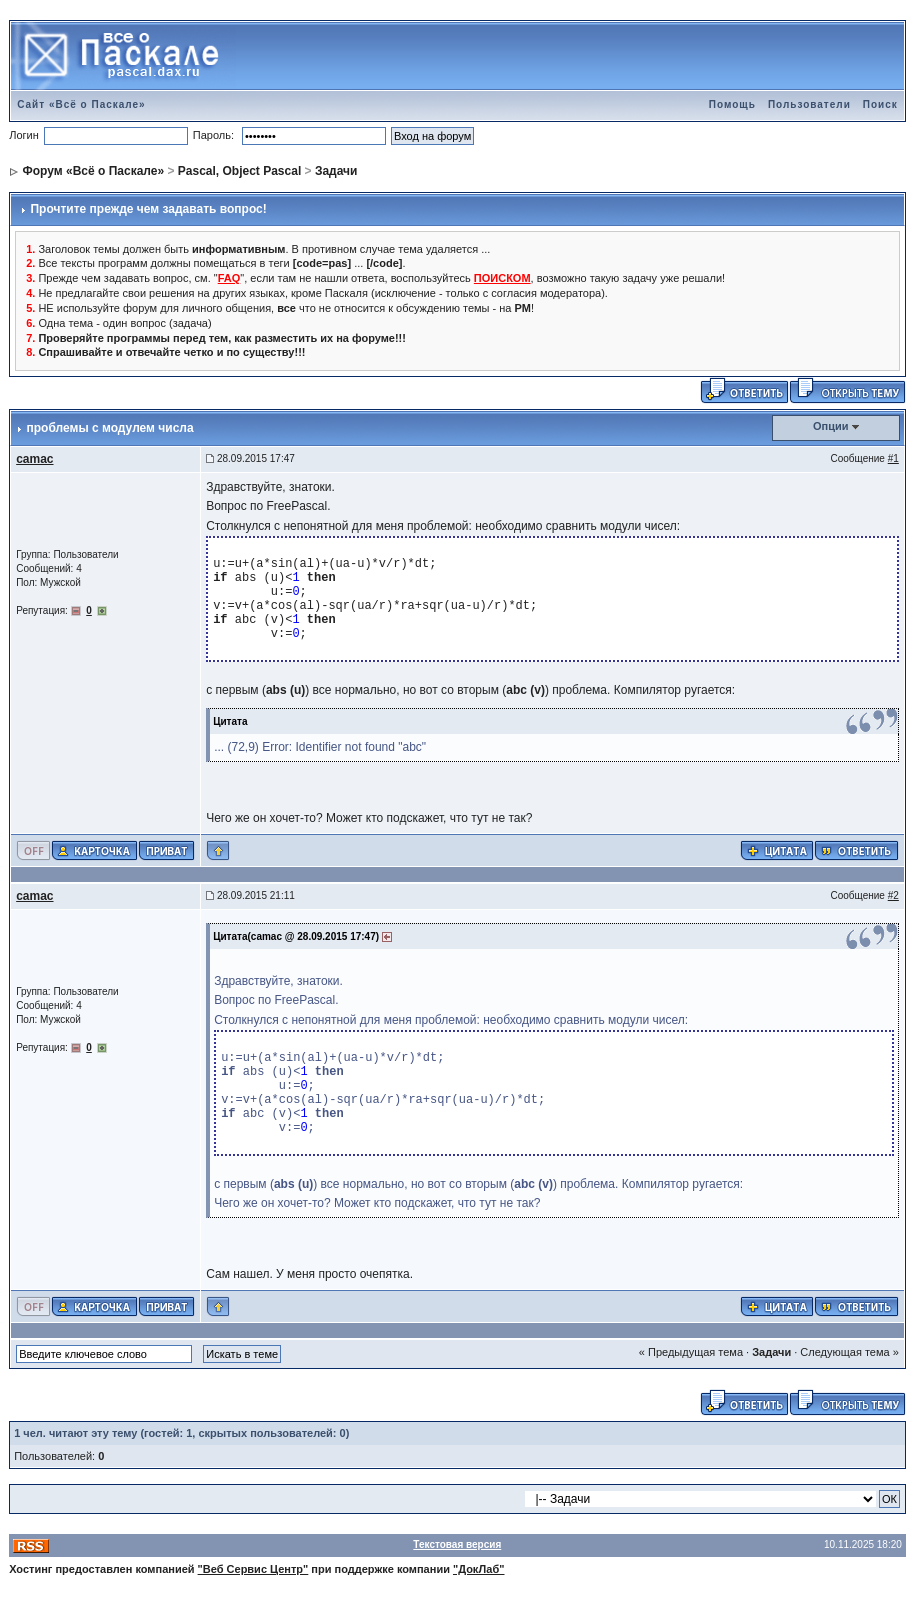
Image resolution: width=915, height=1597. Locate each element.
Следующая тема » (849, 1352)
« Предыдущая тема (691, 1352)
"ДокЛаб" (479, 1569)
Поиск (880, 104)
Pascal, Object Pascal (239, 171)
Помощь (732, 104)
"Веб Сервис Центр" (253, 1569)
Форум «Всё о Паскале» (94, 171)
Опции (831, 426)
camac (34, 459)
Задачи (336, 171)
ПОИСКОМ (502, 278)
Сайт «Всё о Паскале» (81, 104)
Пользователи (809, 104)
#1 (893, 458)
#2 (893, 895)
